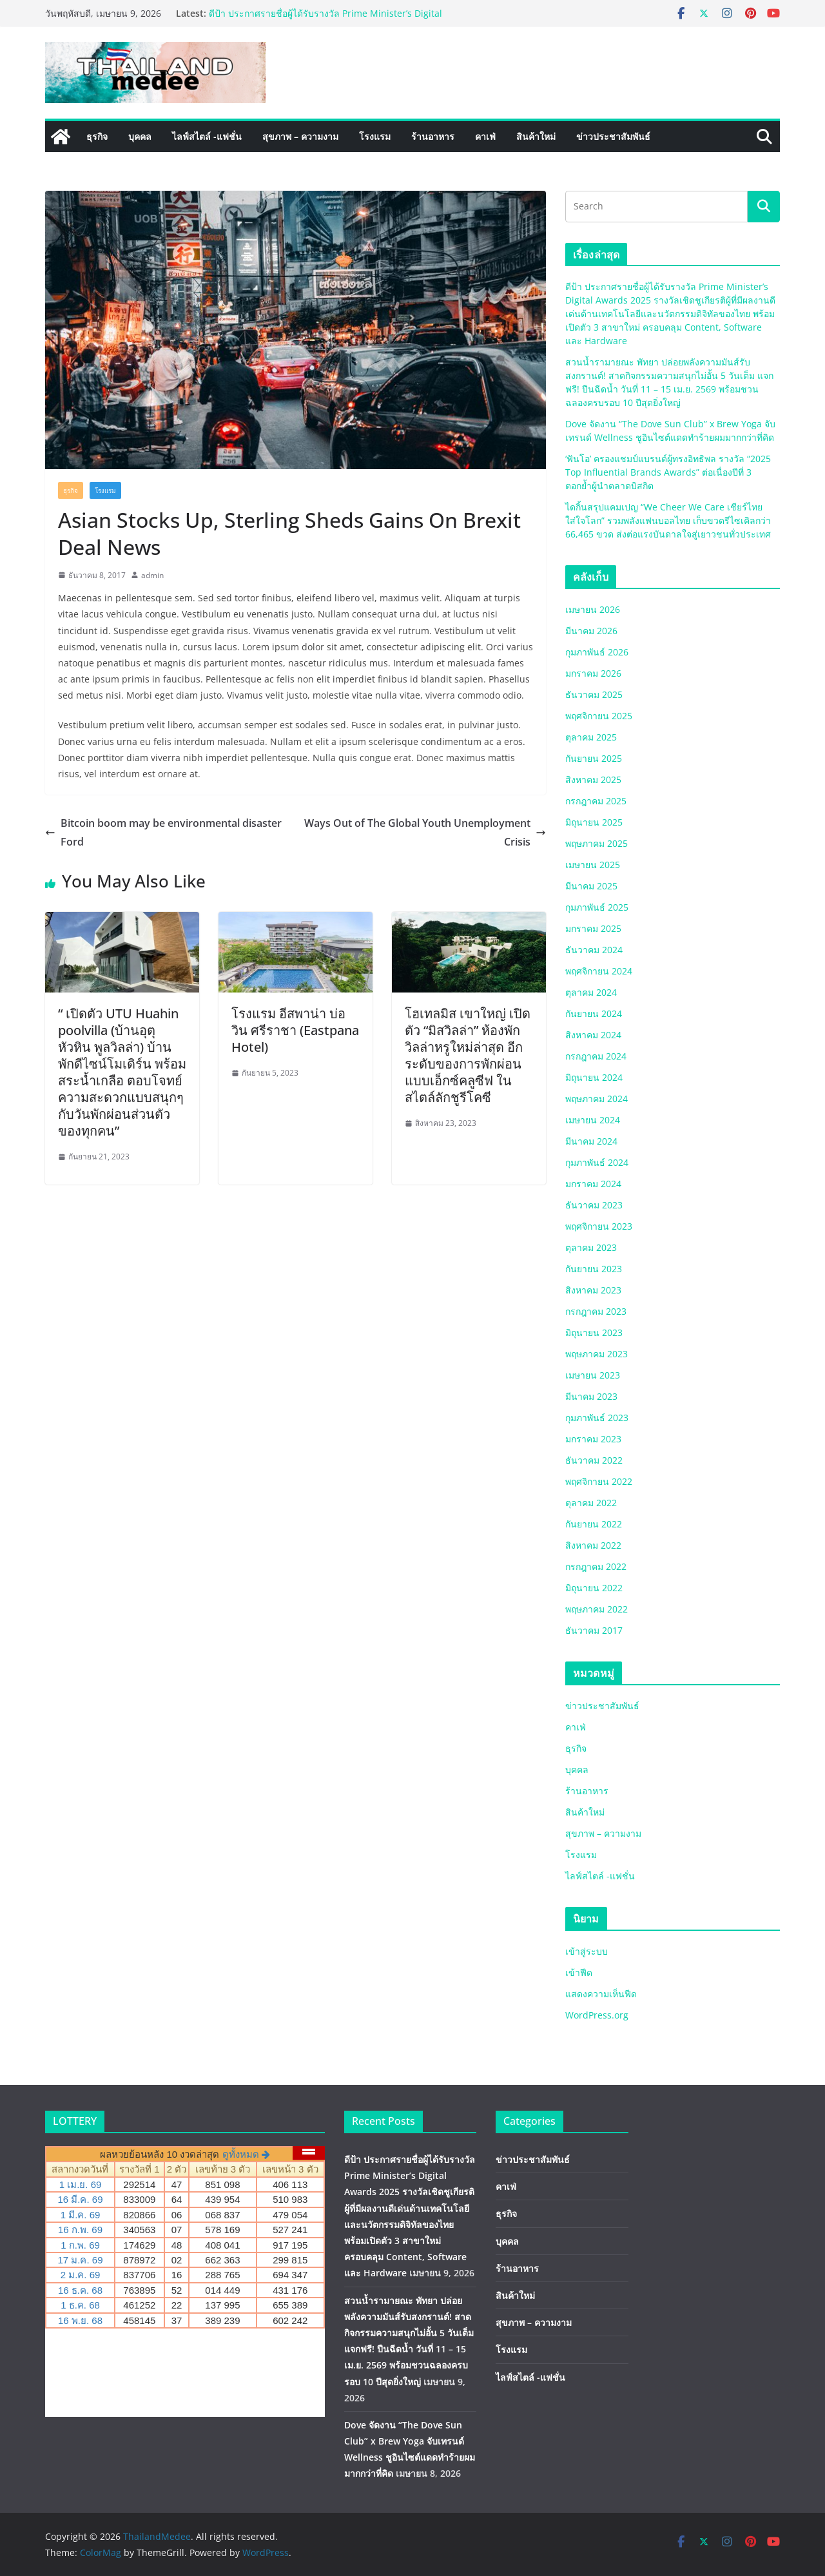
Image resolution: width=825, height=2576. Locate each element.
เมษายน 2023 (592, 1375)
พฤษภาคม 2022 (596, 1609)
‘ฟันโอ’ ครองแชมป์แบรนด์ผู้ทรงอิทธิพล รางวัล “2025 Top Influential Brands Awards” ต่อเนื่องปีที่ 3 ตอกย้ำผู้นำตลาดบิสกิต (668, 472)
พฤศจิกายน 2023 (598, 1226)
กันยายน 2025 (593, 758)
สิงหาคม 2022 (593, 1545)
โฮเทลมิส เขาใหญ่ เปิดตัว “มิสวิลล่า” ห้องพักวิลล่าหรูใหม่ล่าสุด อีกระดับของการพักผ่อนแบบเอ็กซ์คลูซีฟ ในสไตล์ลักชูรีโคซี (467, 1055)
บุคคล (139, 136)
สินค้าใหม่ (536, 136)
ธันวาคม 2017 (594, 1630)
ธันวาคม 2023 (594, 1205)
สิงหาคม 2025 (593, 779)
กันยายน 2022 (593, 1524)
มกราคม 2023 (593, 1439)
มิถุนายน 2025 (594, 822)
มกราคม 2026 (593, 673)
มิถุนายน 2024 (594, 1077)
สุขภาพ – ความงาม (300, 136)
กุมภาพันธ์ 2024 (596, 1162)
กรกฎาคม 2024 (595, 1056)
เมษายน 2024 (592, 1120)
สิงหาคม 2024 (593, 1035)
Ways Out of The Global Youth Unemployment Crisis (425, 832)
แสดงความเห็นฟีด (601, 1994)
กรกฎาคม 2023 (595, 1311)
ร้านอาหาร (432, 136)
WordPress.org (596, 2015)
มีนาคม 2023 (591, 1396)
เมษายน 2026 (592, 609)
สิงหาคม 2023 (593, 1290)
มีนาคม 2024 (591, 1141)
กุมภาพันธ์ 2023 (596, 1417)
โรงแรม (375, 136)
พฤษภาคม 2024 (596, 1098)
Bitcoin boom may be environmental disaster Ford (163, 832)
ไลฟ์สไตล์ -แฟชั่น (207, 136)
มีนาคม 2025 (591, 886)
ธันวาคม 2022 (594, 1460)
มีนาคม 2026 (591, 631)
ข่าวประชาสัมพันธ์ (613, 136)
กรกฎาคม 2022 (595, 1566)
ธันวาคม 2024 (594, 950)
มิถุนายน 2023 (594, 1332)
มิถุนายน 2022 (594, 1588)
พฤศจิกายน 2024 (598, 971)
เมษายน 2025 (592, 864)
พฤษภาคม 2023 (596, 1354)
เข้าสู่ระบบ (586, 1951)
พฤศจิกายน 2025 (598, 716)
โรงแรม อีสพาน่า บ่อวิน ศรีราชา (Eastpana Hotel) (295, 1030)
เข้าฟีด (578, 1972)
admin (152, 575)
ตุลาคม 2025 (591, 737)
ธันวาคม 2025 (594, 694)
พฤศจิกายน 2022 (598, 1481)
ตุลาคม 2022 (591, 1502)
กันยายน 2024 (593, 1013)
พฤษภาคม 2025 (596, 843)
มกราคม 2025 (593, 928)
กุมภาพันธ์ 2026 (596, 652)
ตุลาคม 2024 (591, 992)
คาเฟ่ (485, 136)
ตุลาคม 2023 (591, 1247)
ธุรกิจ (97, 136)
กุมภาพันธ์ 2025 (596, 907)
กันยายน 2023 (593, 1269)
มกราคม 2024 (593, 1183)
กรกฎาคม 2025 (595, 801)
